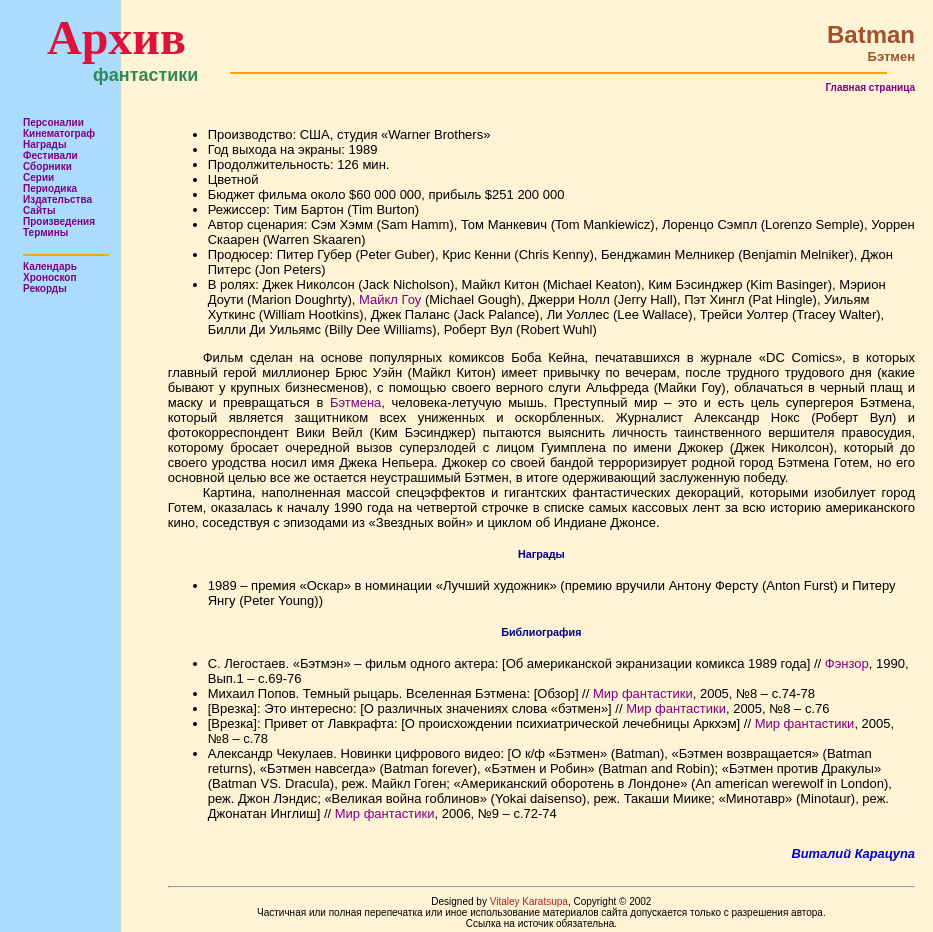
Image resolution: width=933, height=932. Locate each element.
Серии (38, 177)
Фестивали (50, 155)
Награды (45, 144)
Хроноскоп (50, 277)
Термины (45, 232)
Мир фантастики (643, 693)
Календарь (50, 266)
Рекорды (45, 288)
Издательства (57, 199)
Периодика (50, 188)
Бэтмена (355, 402)
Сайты (39, 210)
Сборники (47, 166)
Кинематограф (59, 133)
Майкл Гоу (390, 299)
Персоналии (53, 122)
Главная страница (870, 87)
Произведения (59, 221)
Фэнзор (847, 663)
